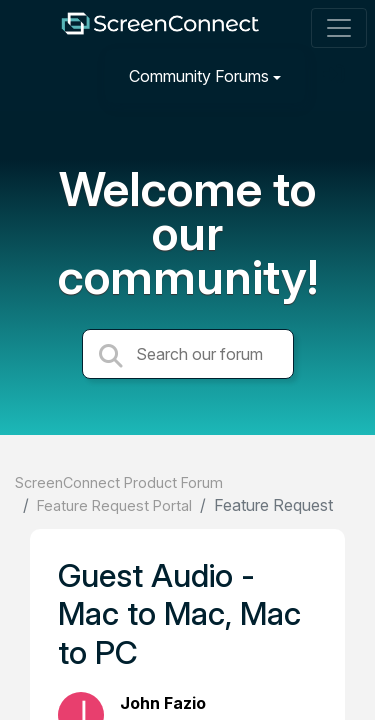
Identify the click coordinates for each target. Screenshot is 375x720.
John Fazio (163, 703)
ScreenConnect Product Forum (119, 482)
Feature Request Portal (114, 505)
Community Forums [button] (199, 76)
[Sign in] (336, 75)
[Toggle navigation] (339, 28)
